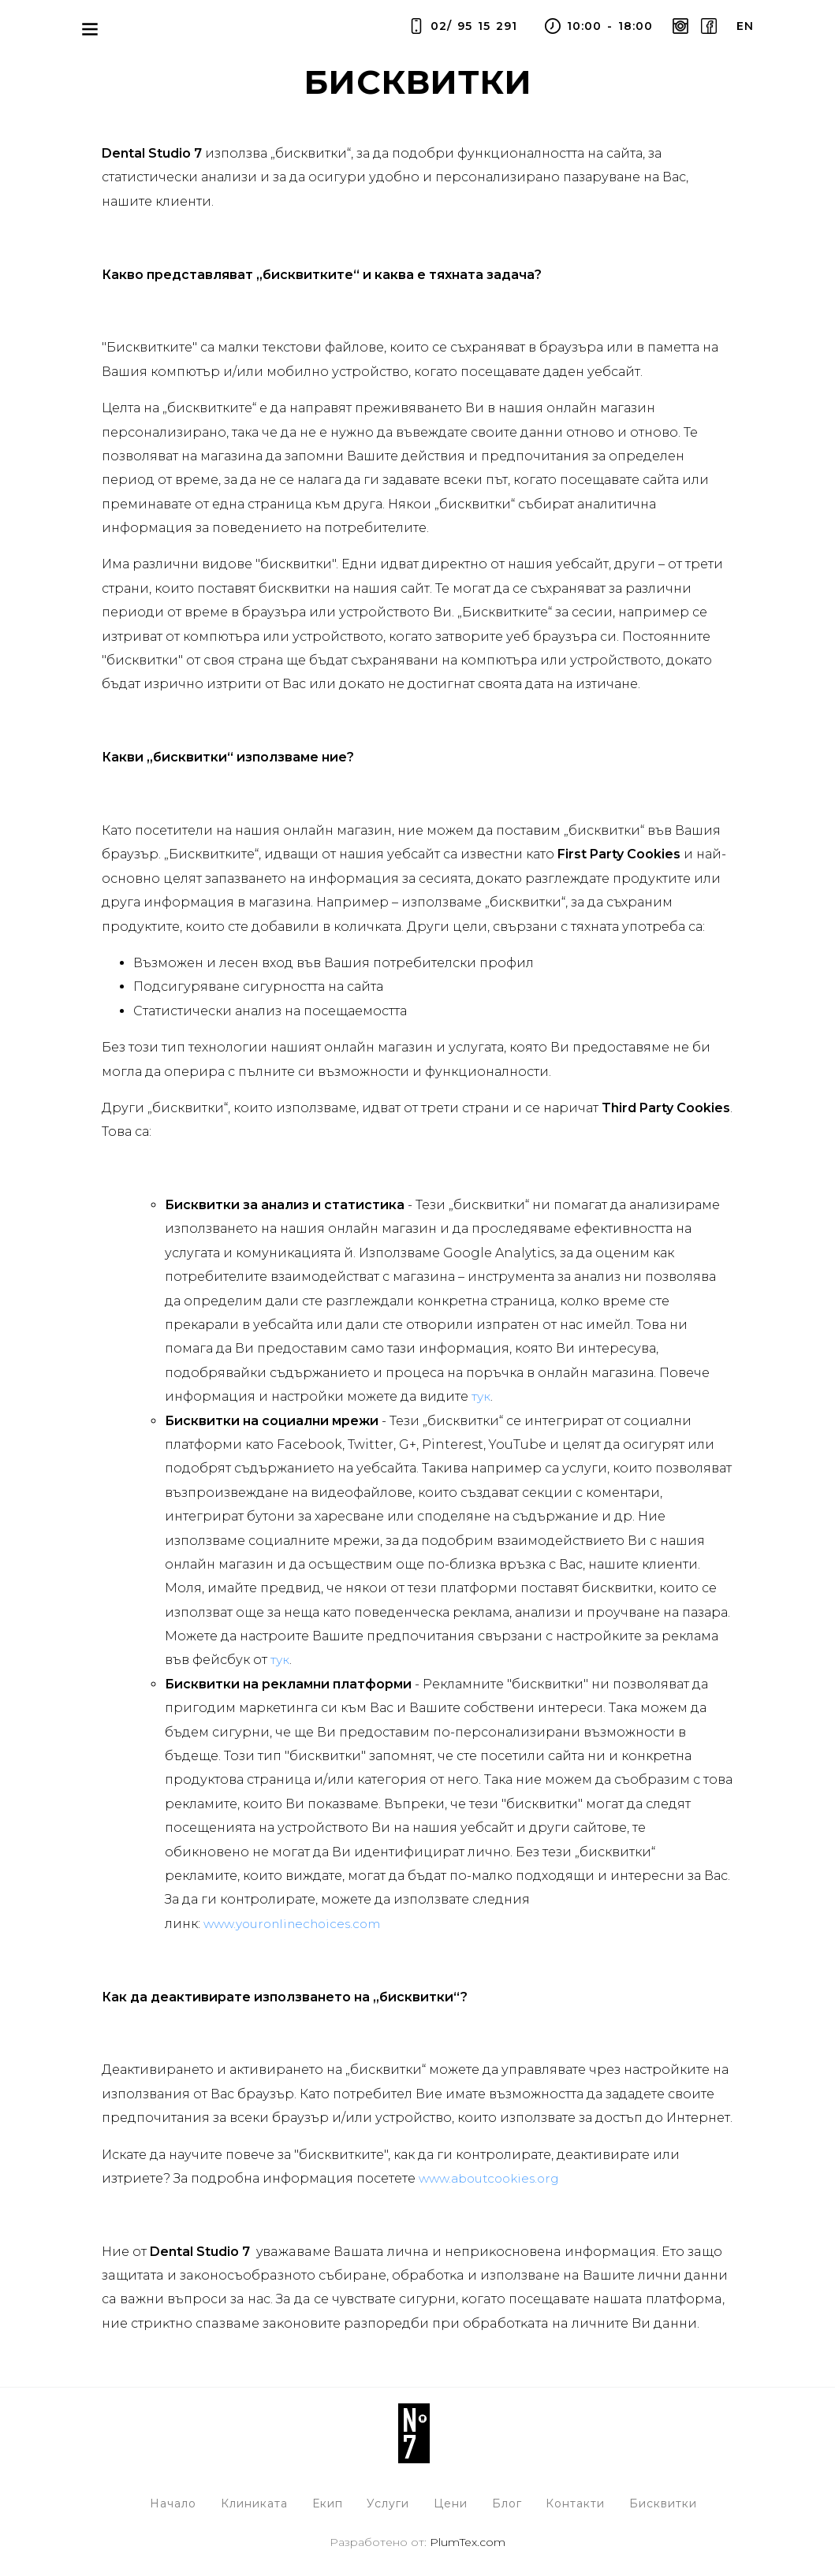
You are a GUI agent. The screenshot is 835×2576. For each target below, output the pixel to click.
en (745, 26)
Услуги (388, 2503)
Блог (509, 2503)
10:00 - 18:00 (597, 26)
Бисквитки (667, 2503)
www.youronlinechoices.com (298, 1923)
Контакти (578, 2503)
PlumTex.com (467, 2543)
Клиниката (251, 2503)
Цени (451, 2503)
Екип (326, 2503)
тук (481, 1396)
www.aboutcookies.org (494, 2178)
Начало (170, 2503)
